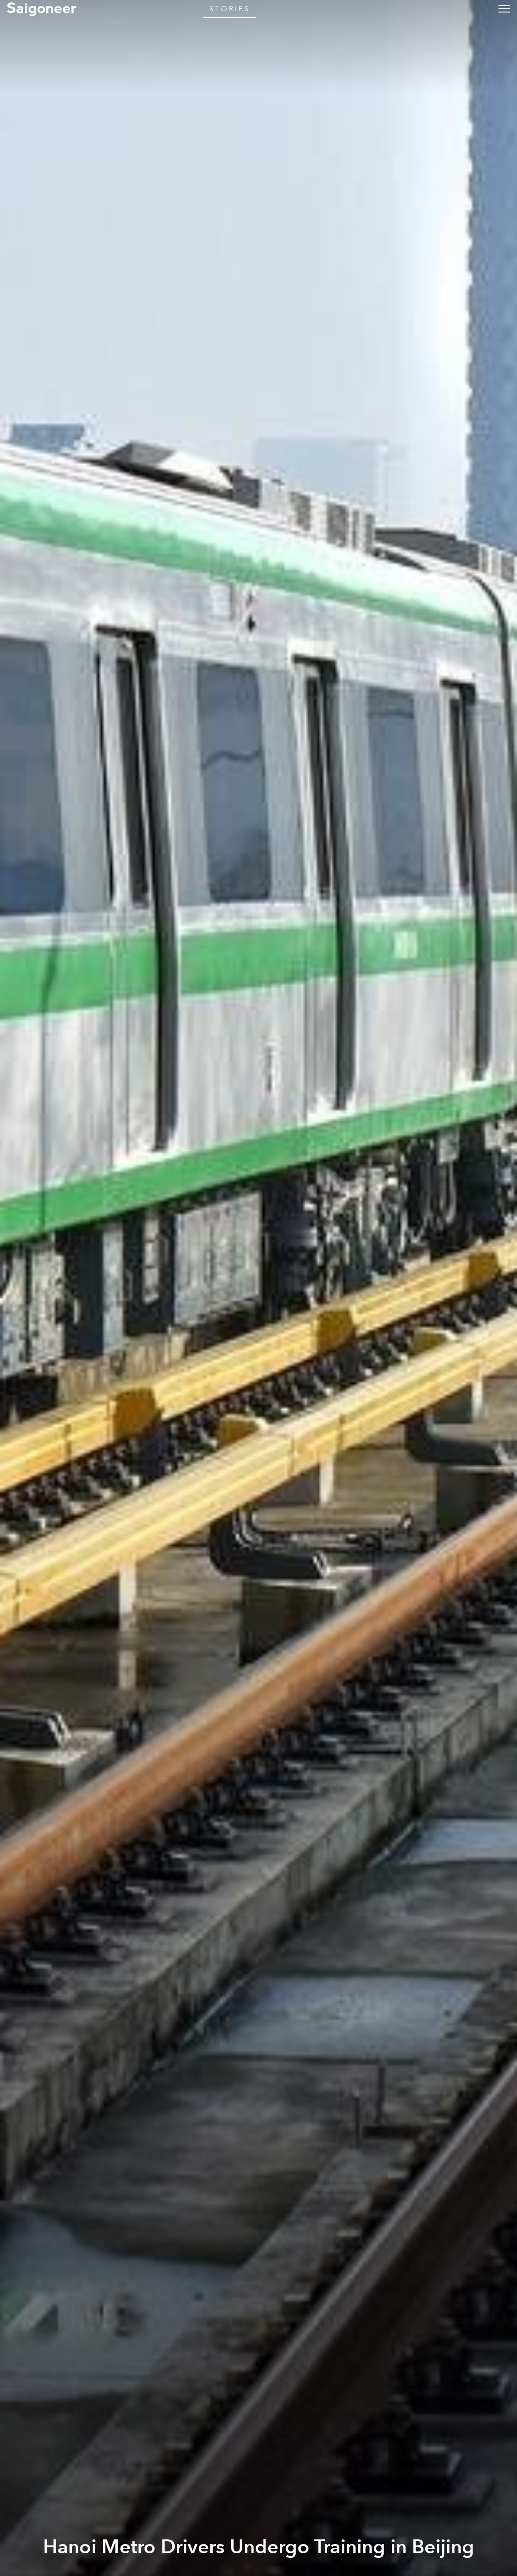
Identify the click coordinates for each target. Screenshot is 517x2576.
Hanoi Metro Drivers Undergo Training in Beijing (258, 2547)
